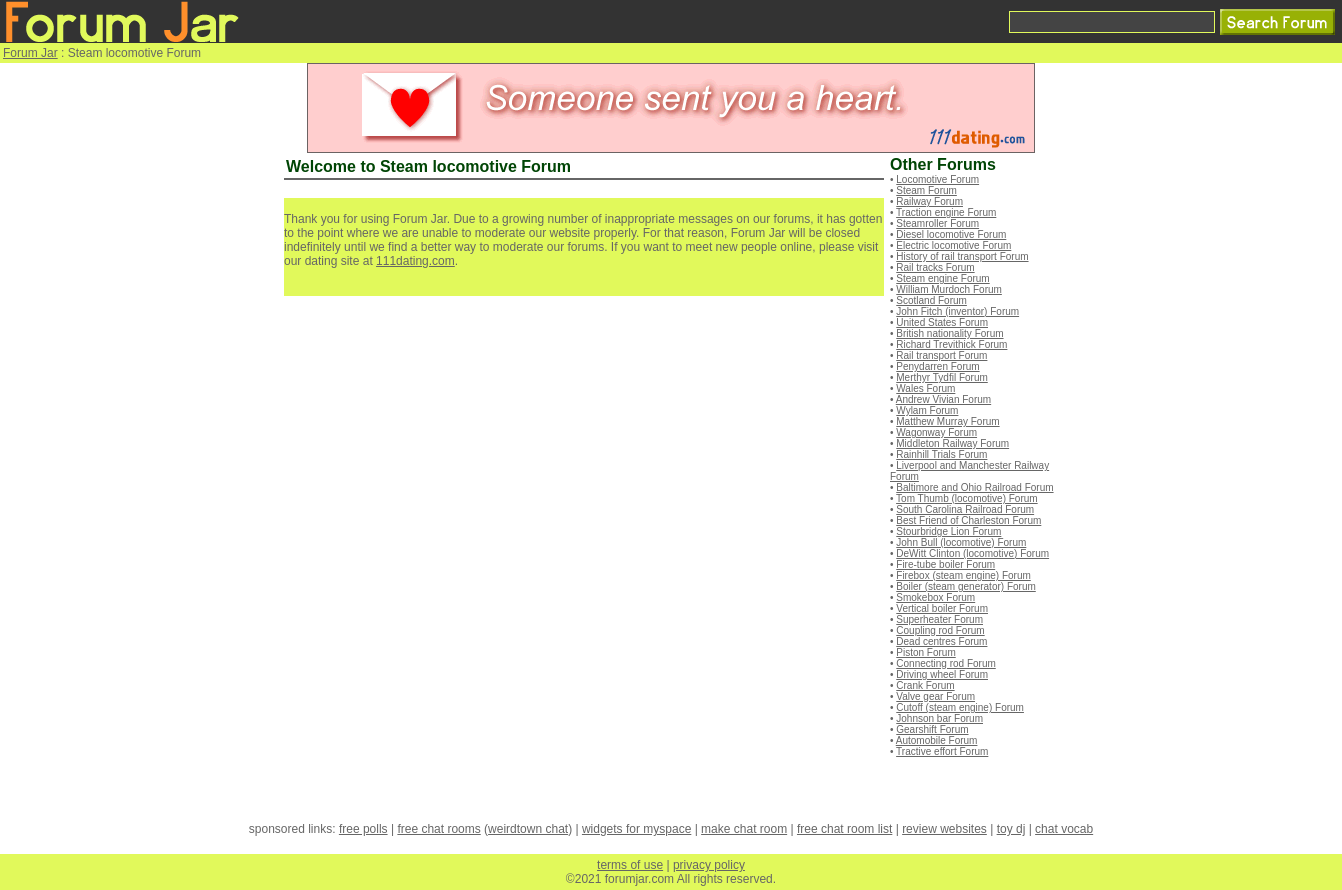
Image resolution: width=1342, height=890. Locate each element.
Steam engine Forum (942, 278)
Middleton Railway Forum (952, 443)
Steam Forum (926, 190)
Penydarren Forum (937, 366)
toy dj (1011, 829)
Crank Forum (925, 685)
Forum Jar (30, 53)
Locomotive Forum (937, 179)
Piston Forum (925, 652)
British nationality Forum (949, 333)
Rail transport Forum (941, 355)
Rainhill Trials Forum (941, 454)
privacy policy (709, 865)
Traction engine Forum (946, 212)
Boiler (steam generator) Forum (966, 586)
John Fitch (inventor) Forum (957, 311)
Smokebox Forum (935, 597)
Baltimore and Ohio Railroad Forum (974, 487)
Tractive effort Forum (942, 751)
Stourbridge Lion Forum (948, 531)
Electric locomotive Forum (953, 245)
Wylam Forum (927, 410)
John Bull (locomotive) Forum (961, 542)
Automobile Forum (937, 740)
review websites (944, 829)
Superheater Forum (939, 619)
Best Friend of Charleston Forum (968, 520)
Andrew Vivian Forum (943, 399)
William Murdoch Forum (949, 289)
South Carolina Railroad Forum (965, 509)
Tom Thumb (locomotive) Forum (967, 498)
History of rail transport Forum (962, 256)
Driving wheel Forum (942, 674)
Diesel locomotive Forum (951, 234)
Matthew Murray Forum (947, 421)
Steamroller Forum (937, 223)
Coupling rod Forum (940, 630)
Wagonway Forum (936, 432)
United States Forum (942, 322)
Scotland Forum (931, 300)
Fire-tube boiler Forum (945, 564)
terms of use (630, 865)
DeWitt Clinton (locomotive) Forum (972, 553)
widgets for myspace (636, 829)
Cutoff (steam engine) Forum (960, 707)
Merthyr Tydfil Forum (942, 377)
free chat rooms (438, 829)
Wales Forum (925, 388)
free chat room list (844, 829)
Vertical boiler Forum (942, 608)
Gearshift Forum (932, 729)
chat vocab (1064, 829)
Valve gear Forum (935, 696)
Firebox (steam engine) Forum (963, 575)
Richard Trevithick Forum (951, 344)
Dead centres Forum (941, 641)
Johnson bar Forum (939, 718)
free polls (363, 829)
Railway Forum (929, 201)
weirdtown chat (528, 829)
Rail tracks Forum (935, 267)
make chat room (744, 829)
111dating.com (415, 261)
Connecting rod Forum (946, 663)
